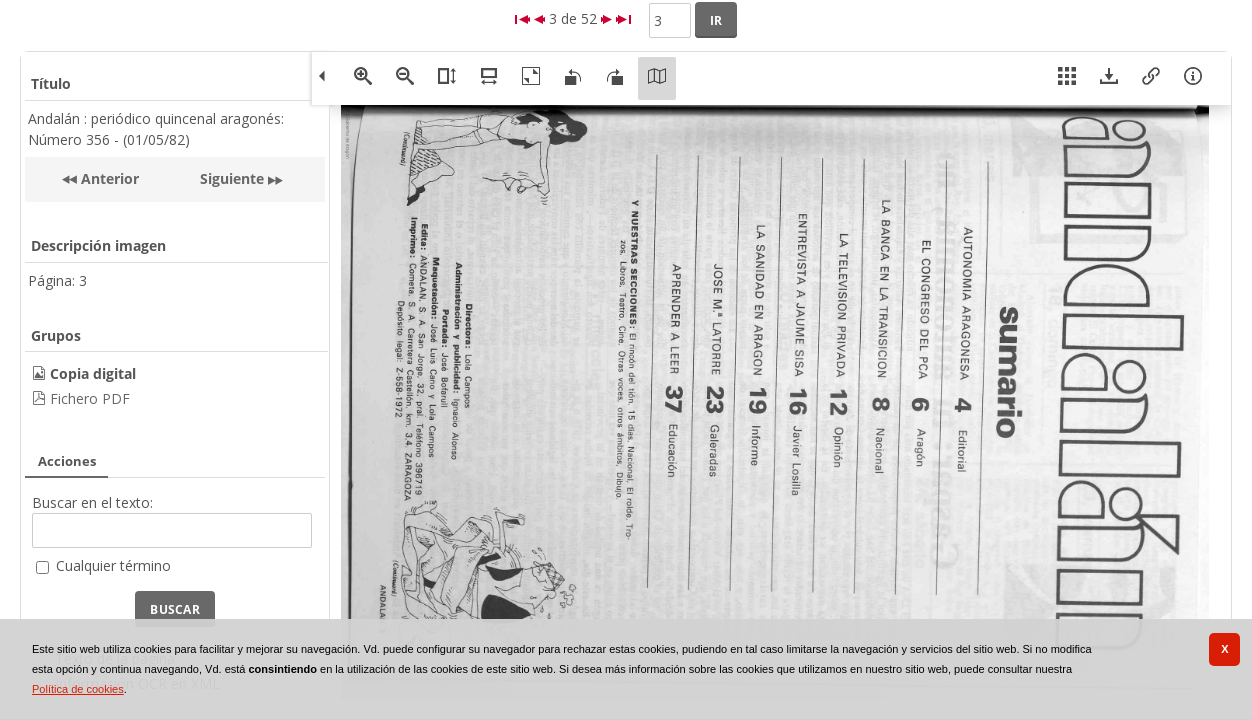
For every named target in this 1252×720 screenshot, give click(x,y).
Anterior (108, 178)
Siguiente (232, 178)
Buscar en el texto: (92, 502)
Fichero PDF (90, 398)
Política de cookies (78, 689)
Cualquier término (113, 565)
